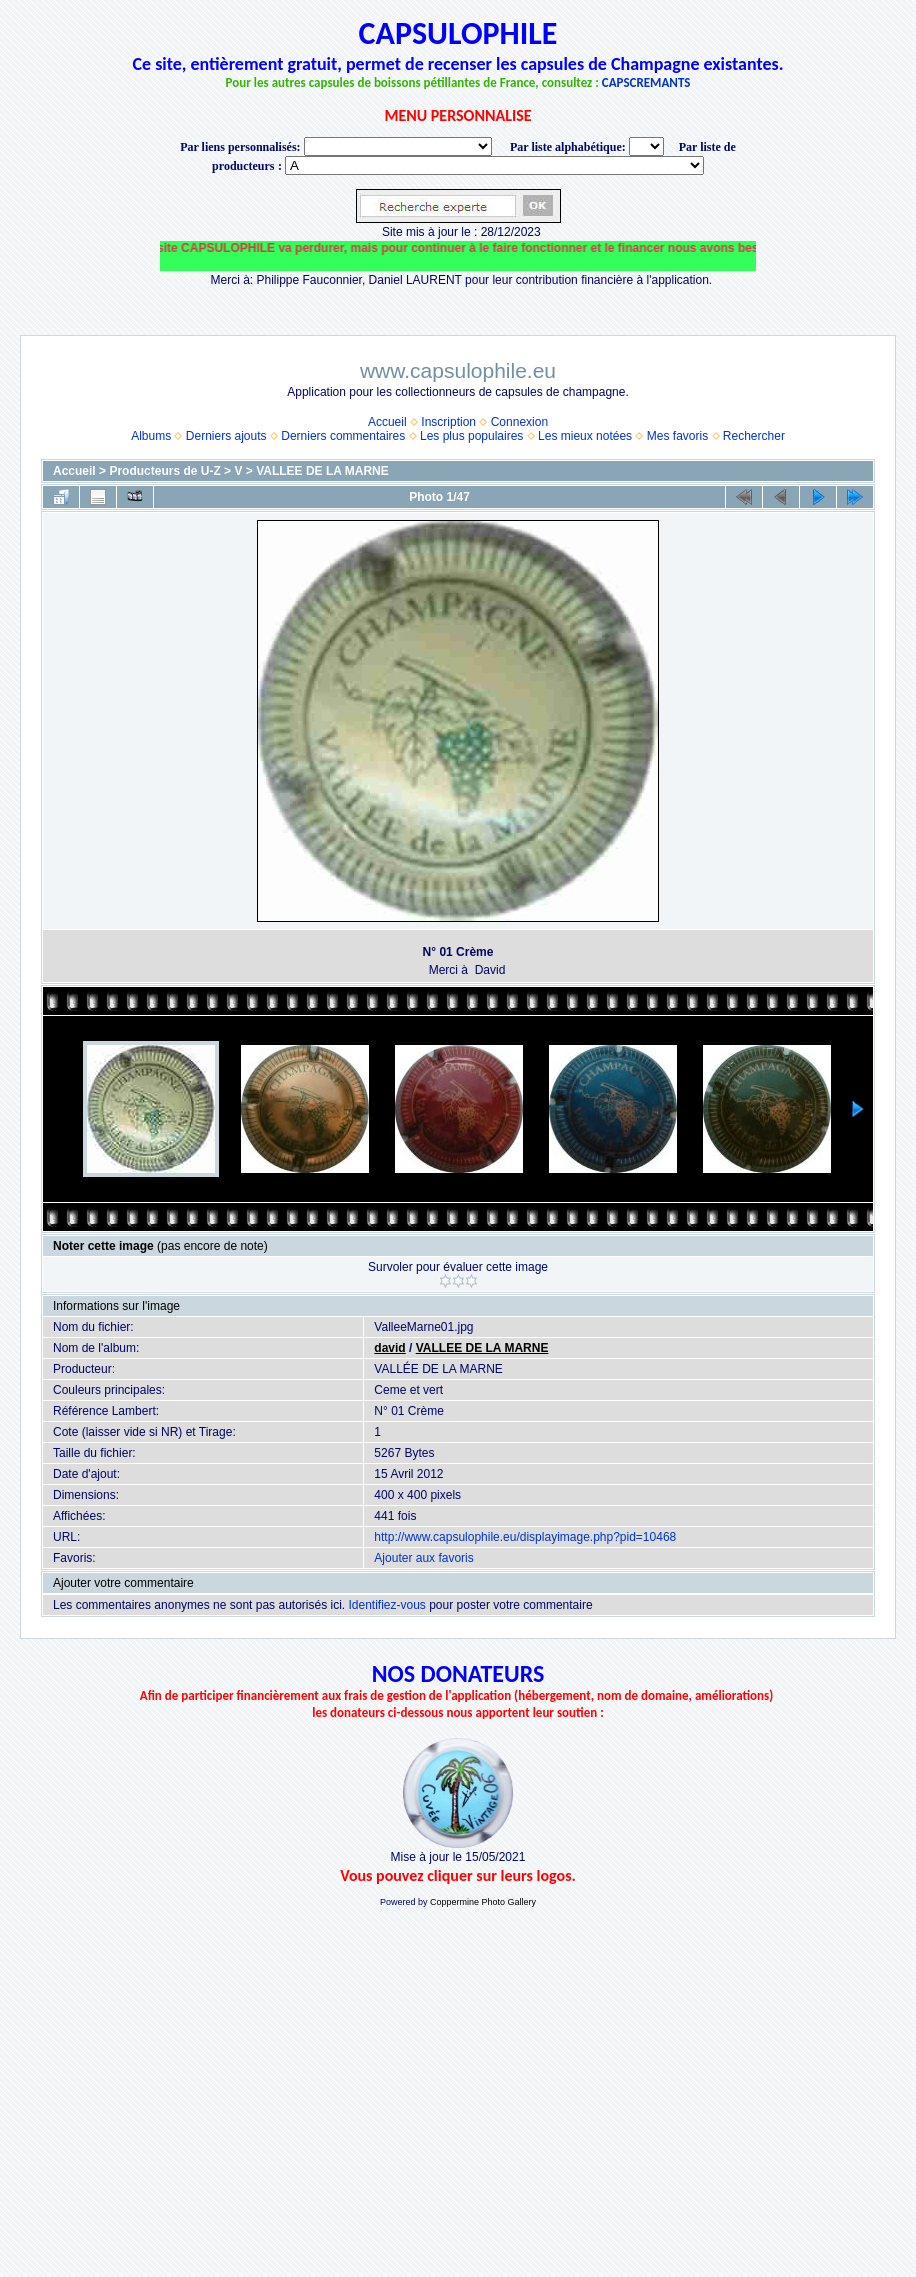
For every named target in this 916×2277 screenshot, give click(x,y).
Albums (151, 436)
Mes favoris (677, 436)
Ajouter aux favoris (423, 1558)
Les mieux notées (585, 436)
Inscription (448, 422)
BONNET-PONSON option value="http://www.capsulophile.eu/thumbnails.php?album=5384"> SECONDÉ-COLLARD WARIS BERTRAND (494, 165)
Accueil (387, 422)
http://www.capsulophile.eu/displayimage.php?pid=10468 (525, 1537)
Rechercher (754, 436)
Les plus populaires (471, 436)
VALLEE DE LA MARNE (322, 471)
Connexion (519, 422)
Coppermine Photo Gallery (483, 1902)
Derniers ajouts (226, 436)
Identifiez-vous (386, 1605)
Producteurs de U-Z (164, 471)
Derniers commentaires (343, 436)
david (389, 1348)
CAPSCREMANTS (646, 82)
